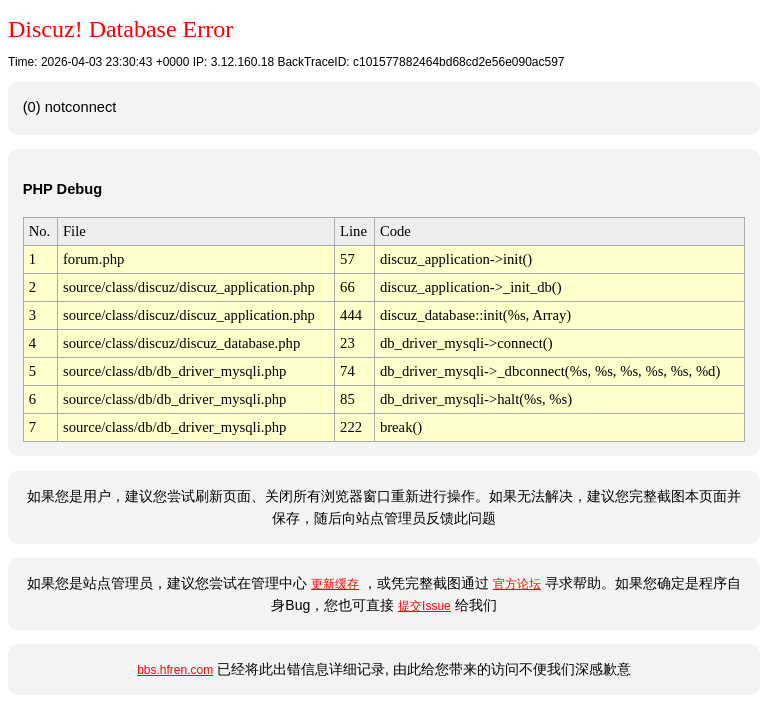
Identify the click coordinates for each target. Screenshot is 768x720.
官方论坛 (517, 584)
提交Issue (424, 606)
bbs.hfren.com (175, 670)
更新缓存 (335, 584)
